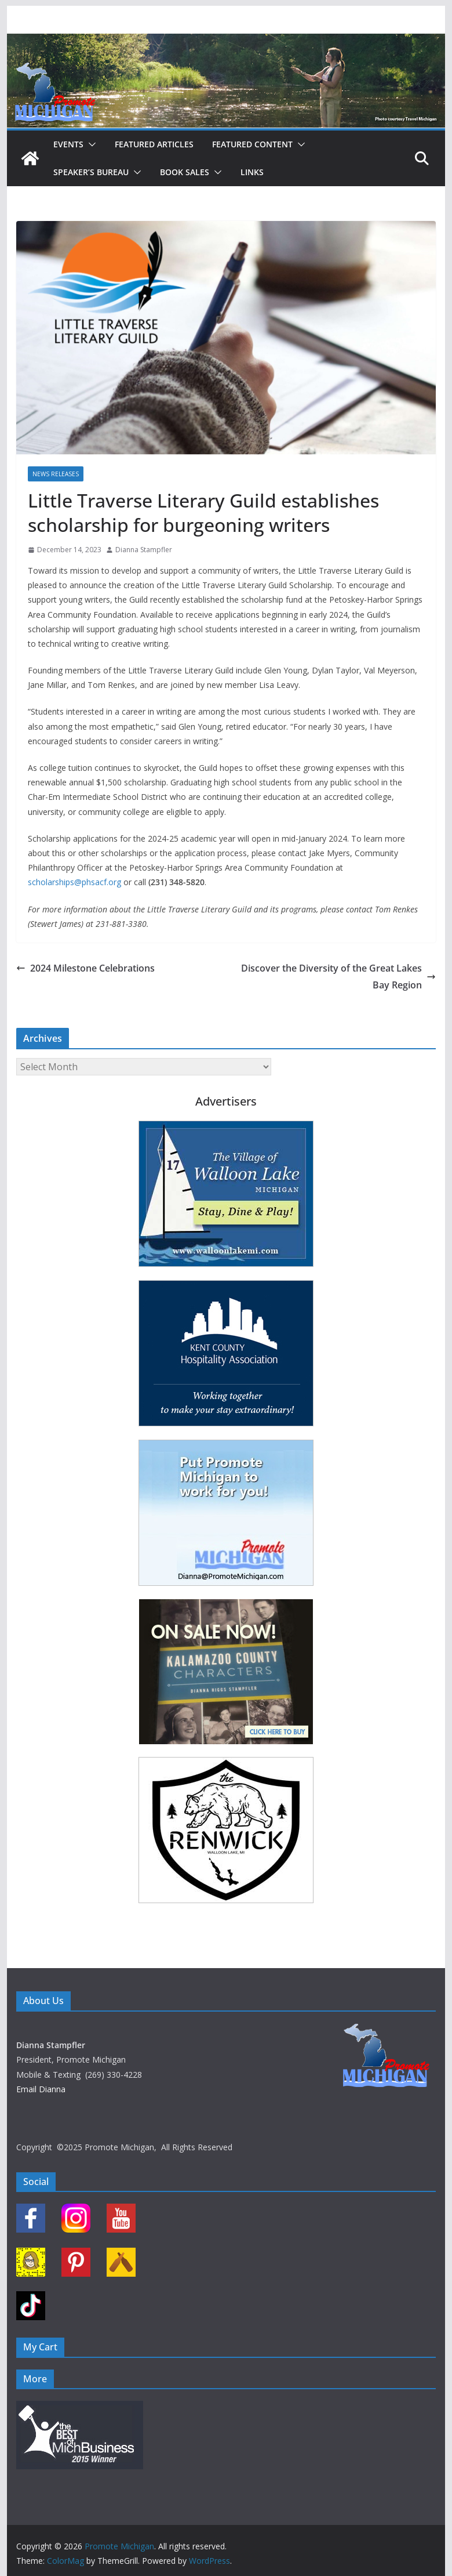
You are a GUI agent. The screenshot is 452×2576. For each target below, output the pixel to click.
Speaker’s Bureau (91, 171)
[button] (89, 144)
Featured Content (252, 144)
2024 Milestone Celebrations (85, 968)
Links (252, 171)
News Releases (55, 474)
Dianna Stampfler (143, 550)
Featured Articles (154, 144)
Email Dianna (40, 2089)
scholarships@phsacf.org (74, 881)
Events (68, 144)
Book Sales (184, 171)
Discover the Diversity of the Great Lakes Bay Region (338, 976)
